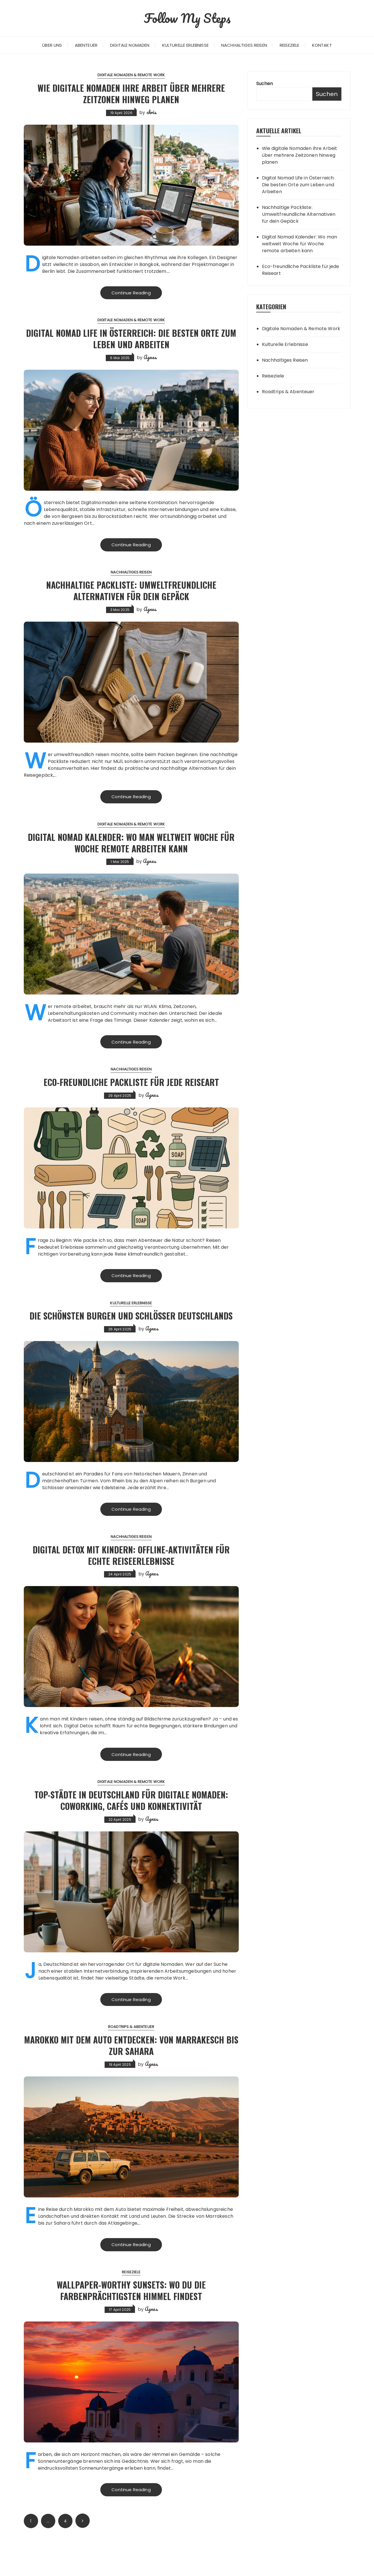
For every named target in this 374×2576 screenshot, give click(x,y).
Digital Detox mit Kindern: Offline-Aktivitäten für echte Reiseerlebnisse (131, 1570)
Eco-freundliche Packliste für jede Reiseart (131, 1084)
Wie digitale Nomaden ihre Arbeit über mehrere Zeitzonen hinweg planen (131, 92)
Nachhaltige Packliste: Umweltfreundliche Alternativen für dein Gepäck (131, 591)
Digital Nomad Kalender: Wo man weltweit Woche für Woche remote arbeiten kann (131, 844)
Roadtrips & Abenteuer (131, 2055)
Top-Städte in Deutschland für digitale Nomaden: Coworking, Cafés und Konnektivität (131, 1822)
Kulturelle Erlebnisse (185, 45)
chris (151, 111)
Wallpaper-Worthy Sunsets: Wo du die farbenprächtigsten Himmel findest (131, 2319)
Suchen (264, 83)
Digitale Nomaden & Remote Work (131, 75)
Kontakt (322, 45)
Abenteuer (86, 45)
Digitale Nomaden (129, 45)
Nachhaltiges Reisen (244, 45)
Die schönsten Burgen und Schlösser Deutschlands (131, 1324)
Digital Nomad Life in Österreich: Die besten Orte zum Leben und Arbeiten (131, 338)
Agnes (150, 357)
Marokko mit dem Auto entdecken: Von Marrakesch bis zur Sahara (131, 2073)
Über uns (52, 45)
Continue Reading (130, 293)
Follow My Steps (187, 16)
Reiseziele (289, 45)
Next (82, 2551)
